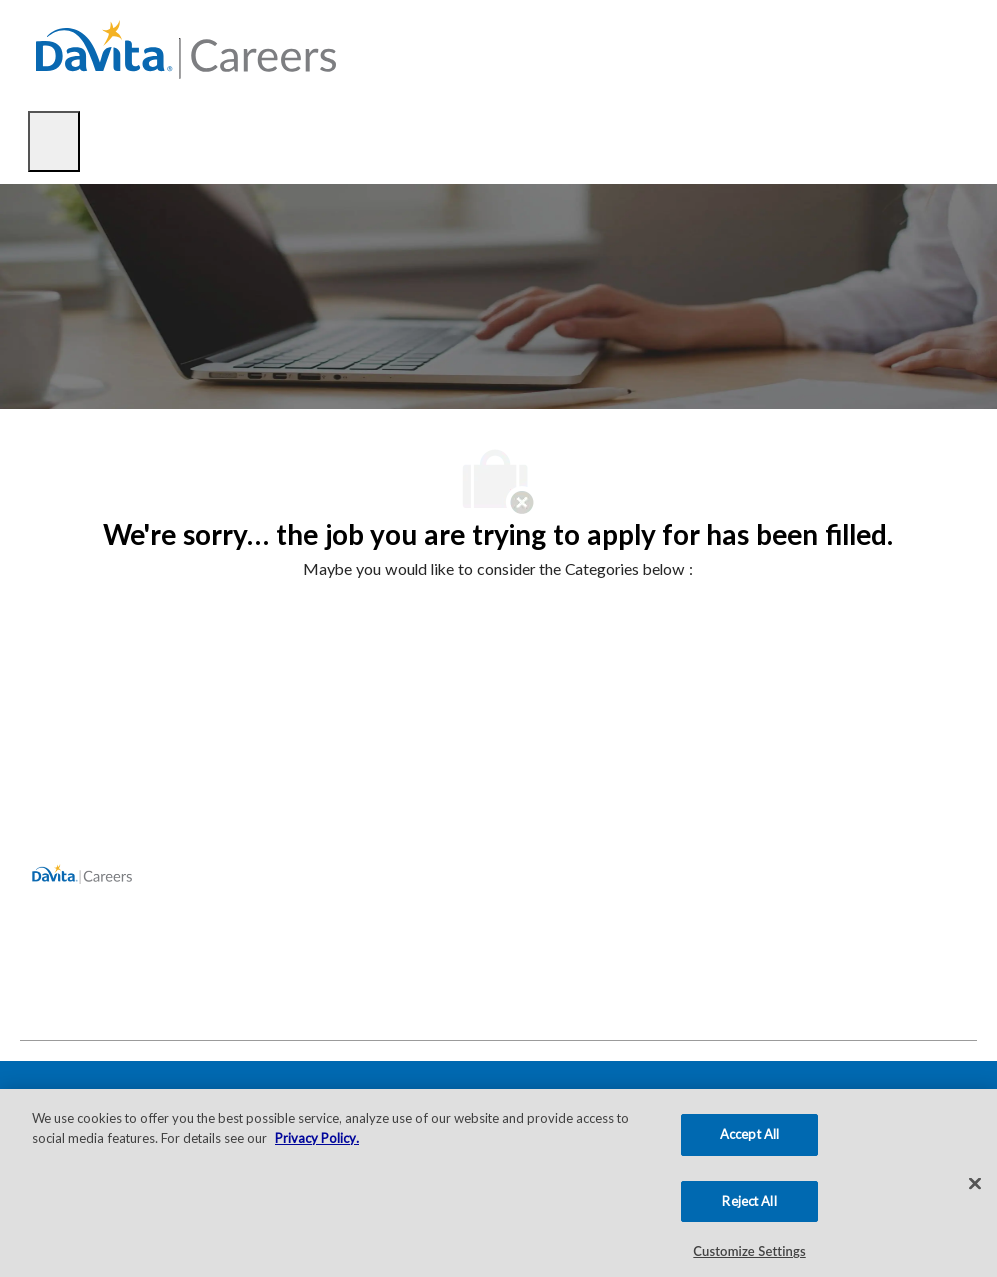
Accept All (749, 1134)
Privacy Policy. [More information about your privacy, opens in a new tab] (317, 1138)
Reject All (749, 1201)
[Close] (975, 1184)
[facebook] (44, 996)
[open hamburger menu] (54, 141)
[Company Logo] (186, 47)
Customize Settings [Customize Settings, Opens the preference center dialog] (749, 1251)
